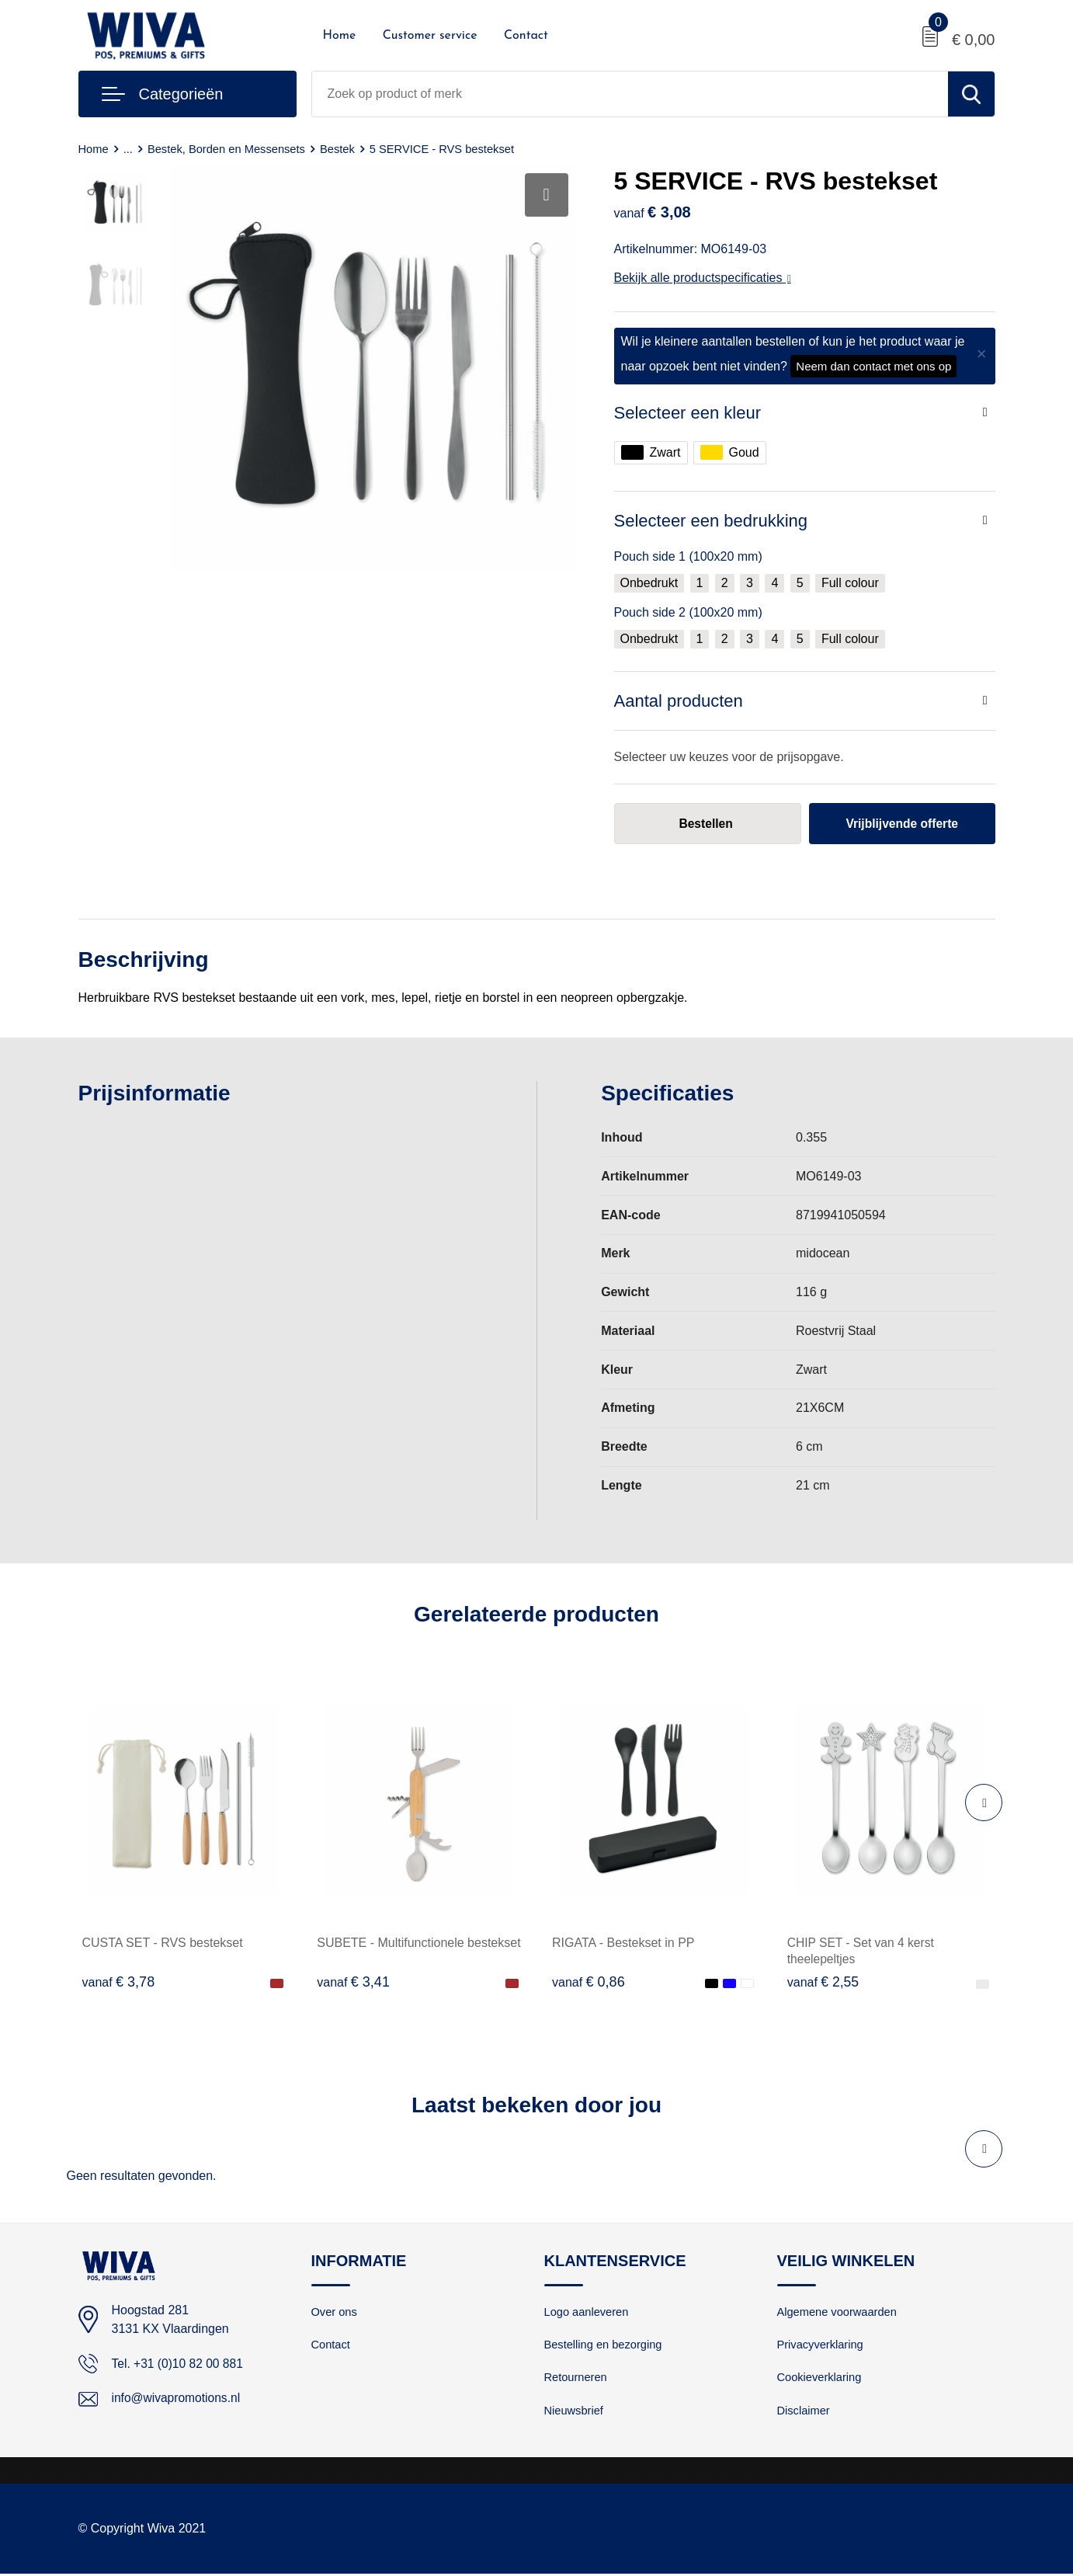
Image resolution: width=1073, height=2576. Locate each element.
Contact (526, 36)
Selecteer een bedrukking (711, 520)
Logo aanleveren (587, 2312)
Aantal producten (678, 701)
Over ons (335, 2312)
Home (339, 36)
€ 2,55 (823, 1982)
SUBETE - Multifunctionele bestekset (418, 1943)
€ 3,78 (118, 1982)
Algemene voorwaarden (838, 2312)
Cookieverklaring (820, 2379)
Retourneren (576, 2379)
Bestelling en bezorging (604, 2345)
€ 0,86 (588, 1982)
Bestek (342, 148)
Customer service (430, 36)
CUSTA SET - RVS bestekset (162, 1943)
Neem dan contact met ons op (873, 366)
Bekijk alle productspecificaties (702, 277)
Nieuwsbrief (574, 2412)
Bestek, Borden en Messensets (229, 148)
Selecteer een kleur (688, 412)
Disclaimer (804, 2412)
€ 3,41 (353, 1982)
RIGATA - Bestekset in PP (623, 1943)
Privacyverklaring (821, 2345)
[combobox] (630, 93)
